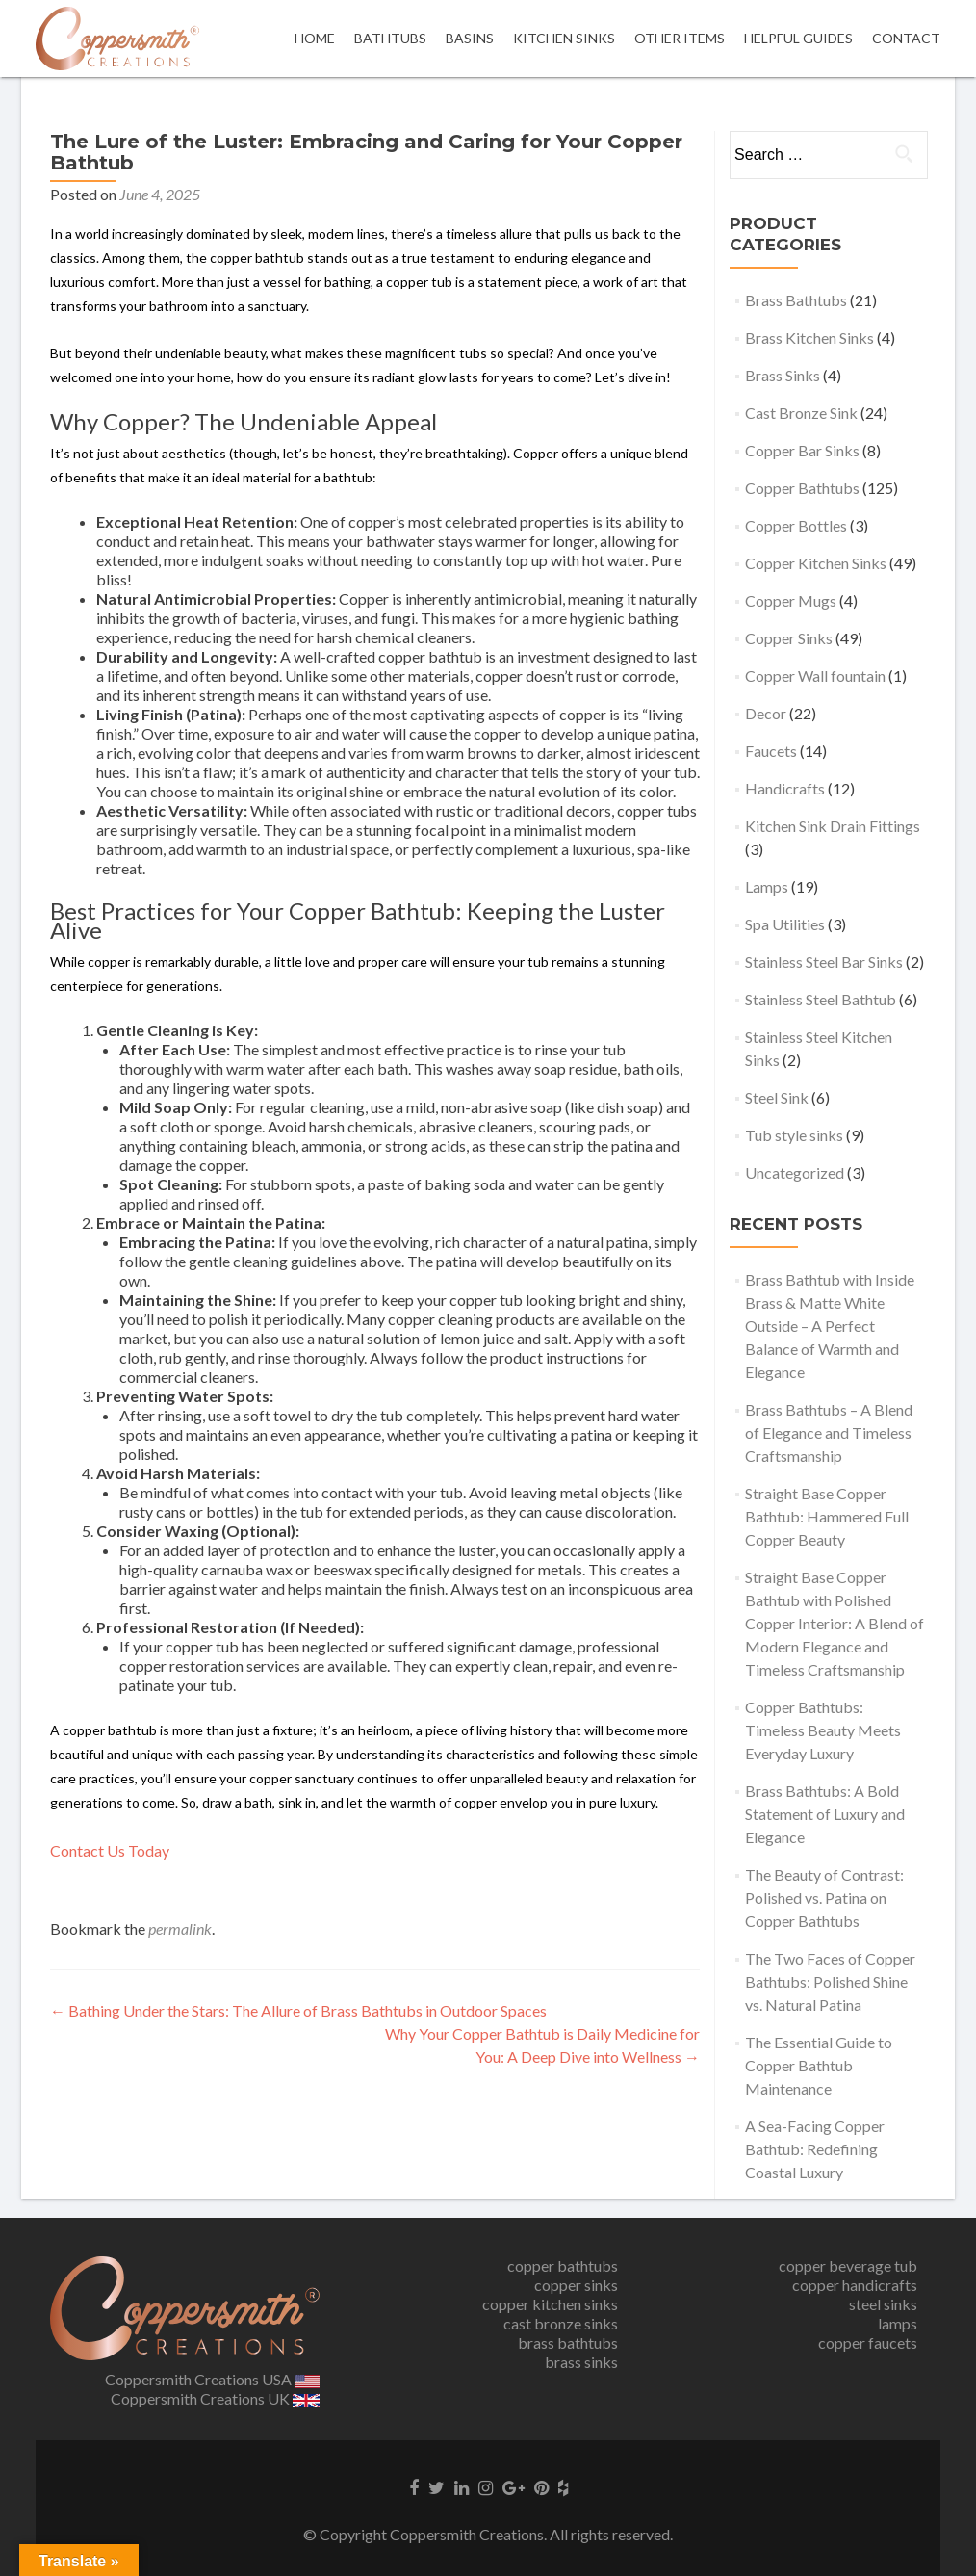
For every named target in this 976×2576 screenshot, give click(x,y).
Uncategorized (794, 1172)
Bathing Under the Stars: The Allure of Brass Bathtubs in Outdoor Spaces (298, 2010)
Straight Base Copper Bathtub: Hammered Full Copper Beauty (827, 1516)
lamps (897, 2323)
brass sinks (581, 2362)
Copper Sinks (789, 638)
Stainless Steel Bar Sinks (824, 961)
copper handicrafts (854, 2285)
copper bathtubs (562, 2265)
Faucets (771, 751)
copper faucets (867, 2342)
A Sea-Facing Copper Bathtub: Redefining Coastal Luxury (815, 2149)
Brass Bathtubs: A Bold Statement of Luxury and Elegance (825, 1814)
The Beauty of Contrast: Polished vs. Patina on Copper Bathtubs (824, 1897)
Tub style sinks (794, 1135)
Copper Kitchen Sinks (815, 563)
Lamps (766, 886)
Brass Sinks (782, 375)
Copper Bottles (796, 525)
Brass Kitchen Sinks (809, 337)
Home (315, 38)
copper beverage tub (848, 2265)
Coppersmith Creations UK (215, 2398)
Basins (470, 38)
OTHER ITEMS (679, 38)
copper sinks (576, 2285)
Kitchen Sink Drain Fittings (832, 826)
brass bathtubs (568, 2342)
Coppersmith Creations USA (213, 2379)
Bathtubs (390, 38)
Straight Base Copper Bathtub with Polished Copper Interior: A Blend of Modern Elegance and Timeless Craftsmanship (834, 1623)
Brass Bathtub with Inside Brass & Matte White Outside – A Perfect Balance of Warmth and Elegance (829, 1325)
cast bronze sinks (560, 2323)
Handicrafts (785, 788)
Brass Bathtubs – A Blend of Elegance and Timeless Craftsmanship (828, 1432)
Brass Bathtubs (796, 300)
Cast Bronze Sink (801, 412)
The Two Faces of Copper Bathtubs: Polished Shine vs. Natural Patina (830, 1981)
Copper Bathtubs (802, 488)
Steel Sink (777, 1097)
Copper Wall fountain (815, 675)
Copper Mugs (790, 600)
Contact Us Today (109, 1850)
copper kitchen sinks (550, 2304)
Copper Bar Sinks (802, 450)
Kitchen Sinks (564, 38)
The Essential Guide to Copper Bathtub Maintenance (818, 2065)
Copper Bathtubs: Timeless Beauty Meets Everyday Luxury (823, 1730)
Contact (906, 38)
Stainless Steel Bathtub (820, 999)
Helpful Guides (798, 38)
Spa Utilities (785, 924)
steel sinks (883, 2304)
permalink (180, 1928)
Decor (765, 713)
